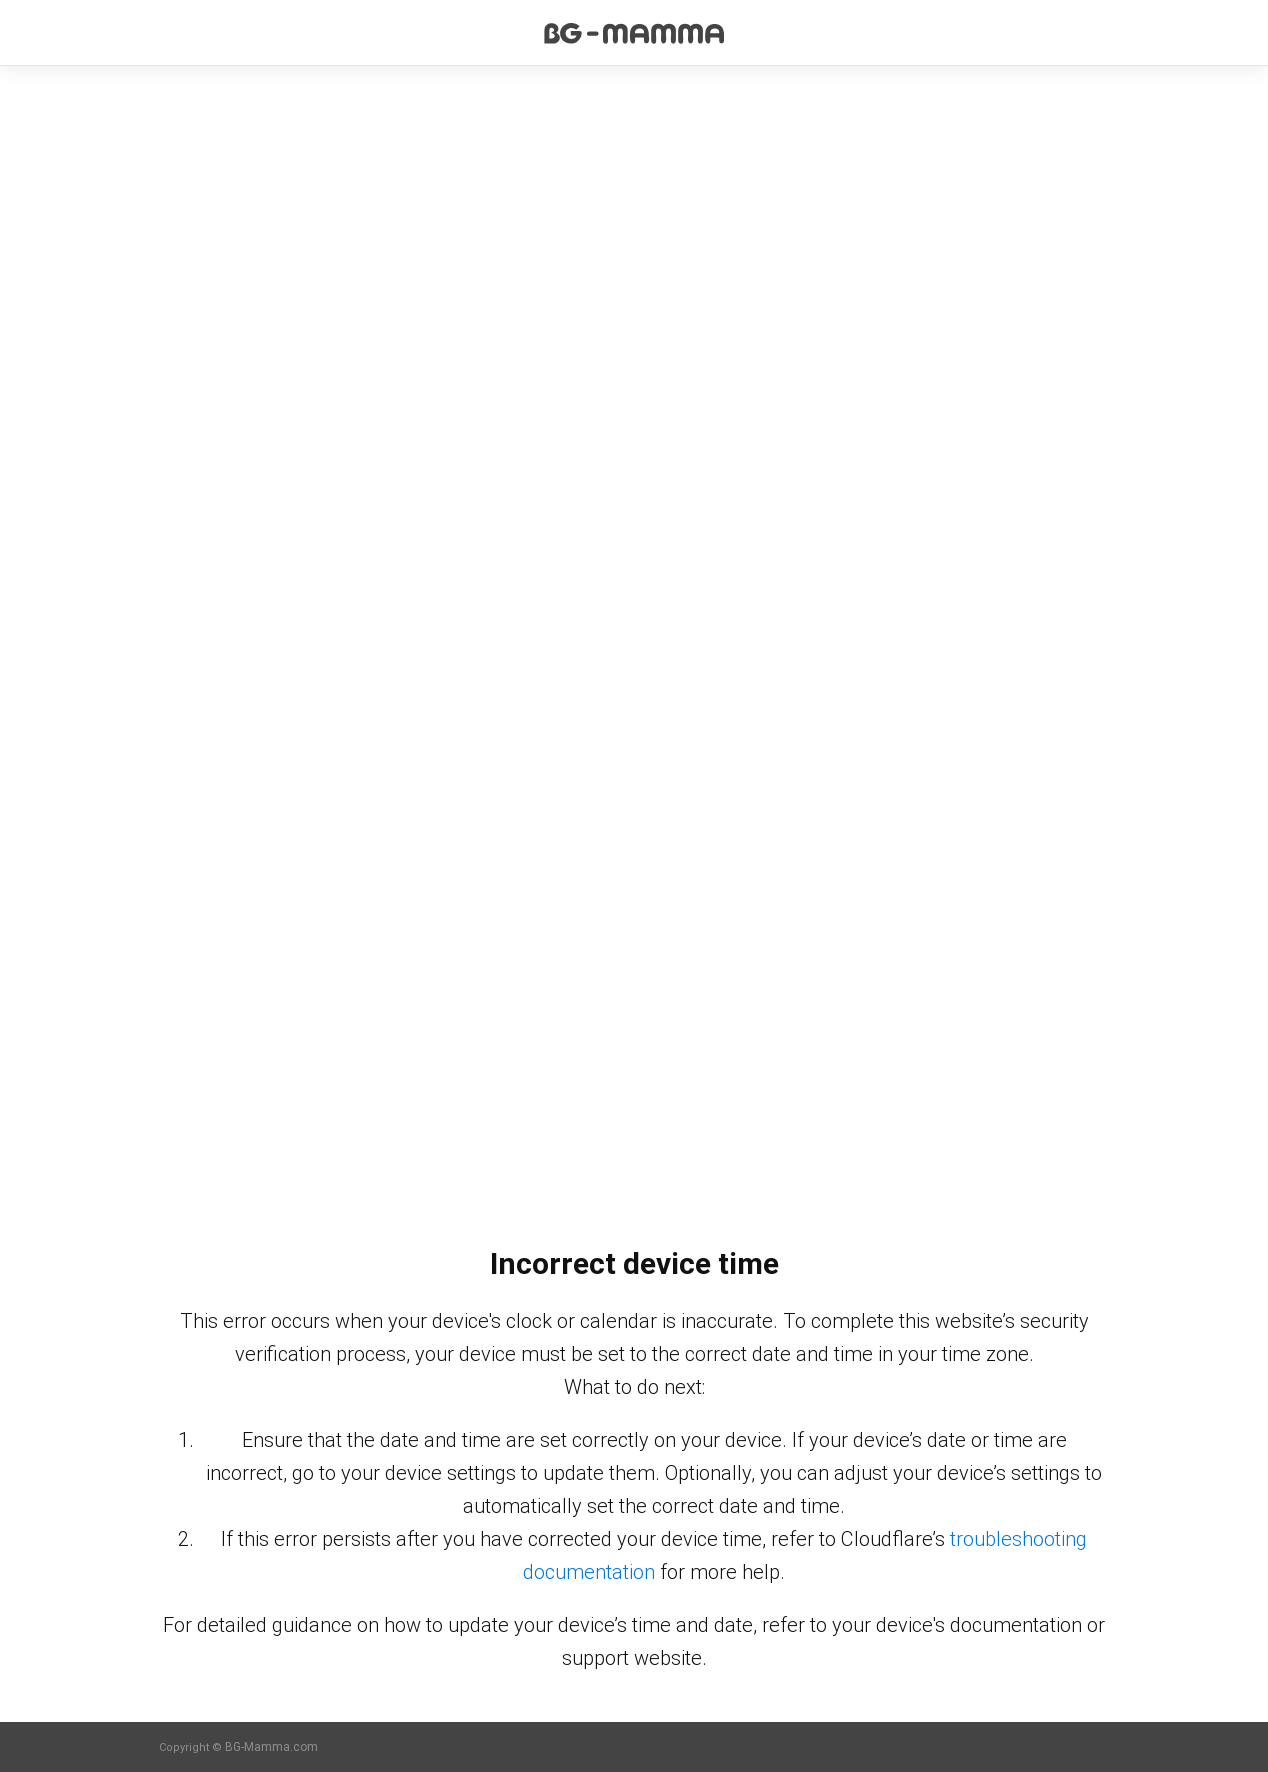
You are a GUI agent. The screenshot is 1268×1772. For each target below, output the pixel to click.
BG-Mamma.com (271, 1747)
